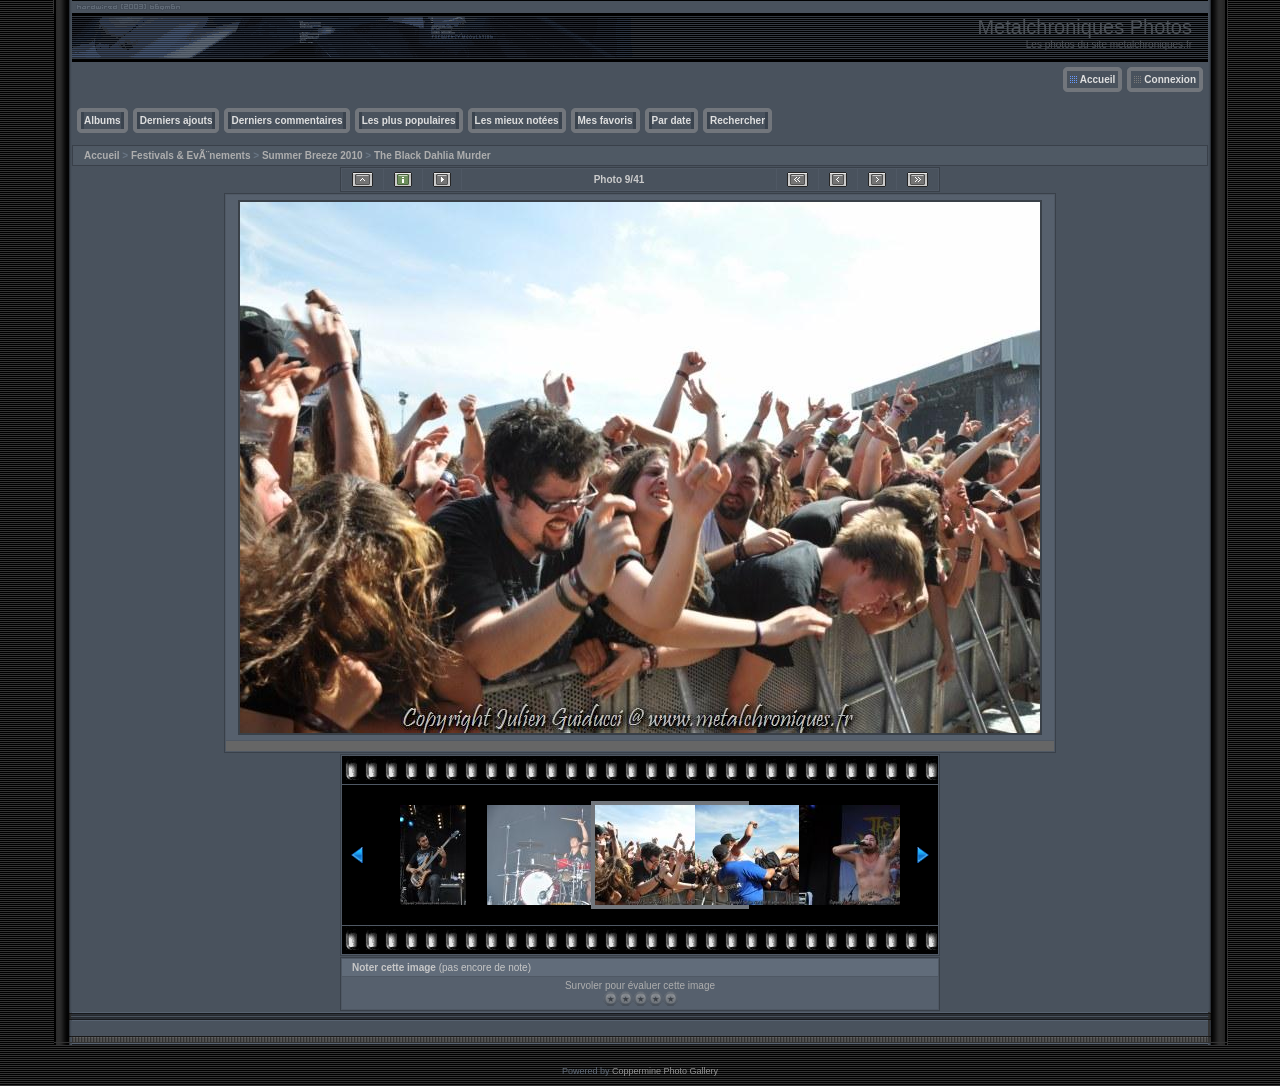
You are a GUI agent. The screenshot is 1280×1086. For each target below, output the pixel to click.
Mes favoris (605, 120)
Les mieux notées (517, 120)
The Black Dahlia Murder (432, 155)
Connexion (1170, 79)
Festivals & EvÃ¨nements (191, 155)
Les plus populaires (409, 120)
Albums (102, 120)
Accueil (1098, 79)
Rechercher (737, 120)
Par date (671, 120)
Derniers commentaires (286, 120)
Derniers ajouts (176, 120)
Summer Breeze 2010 (312, 155)
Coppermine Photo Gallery (665, 1071)
